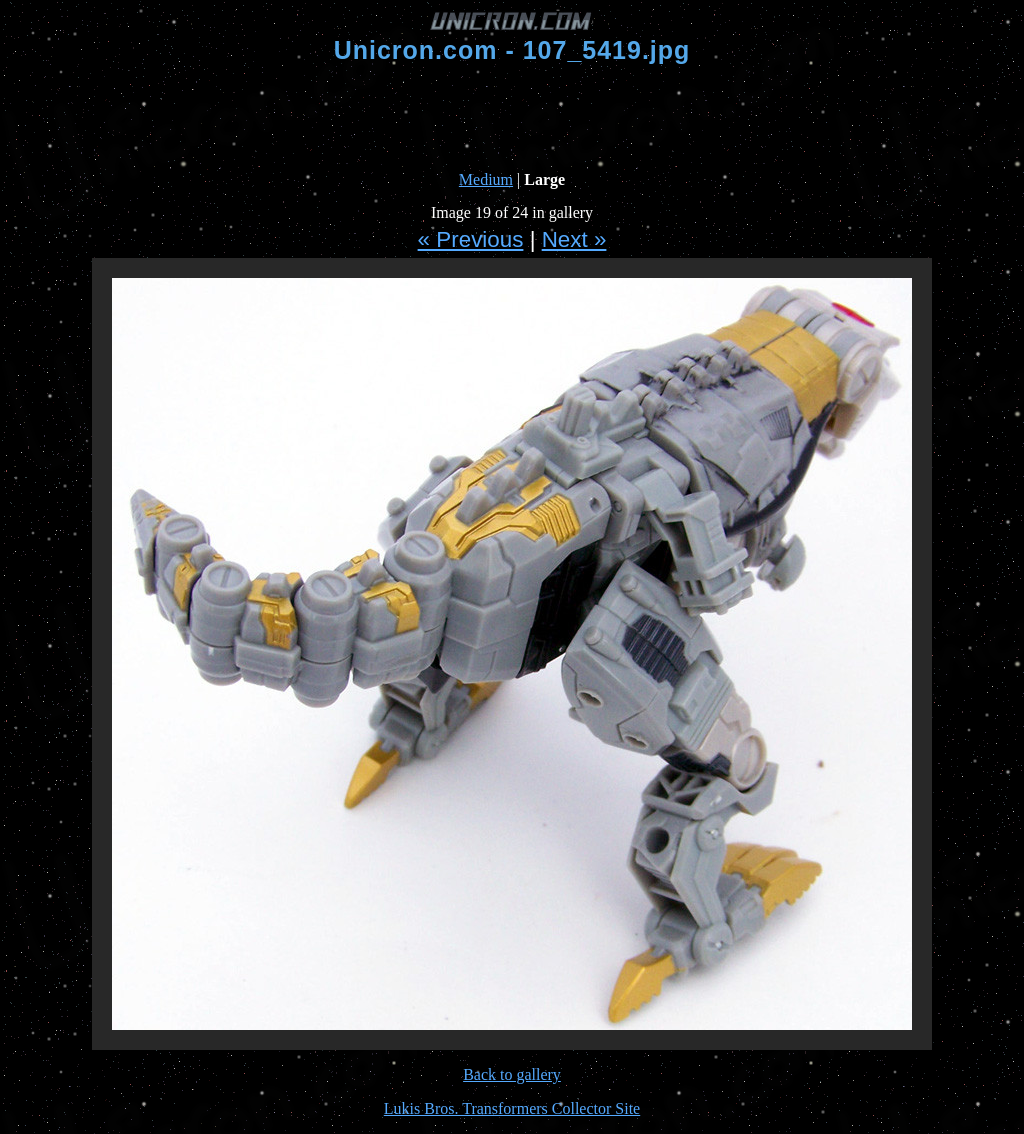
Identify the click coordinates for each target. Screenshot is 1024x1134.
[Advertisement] (512, 118)
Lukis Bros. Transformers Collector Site (512, 1108)
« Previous (471, 239)
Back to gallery (512, 1074)
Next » (574, 239)
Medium (486, 179)
